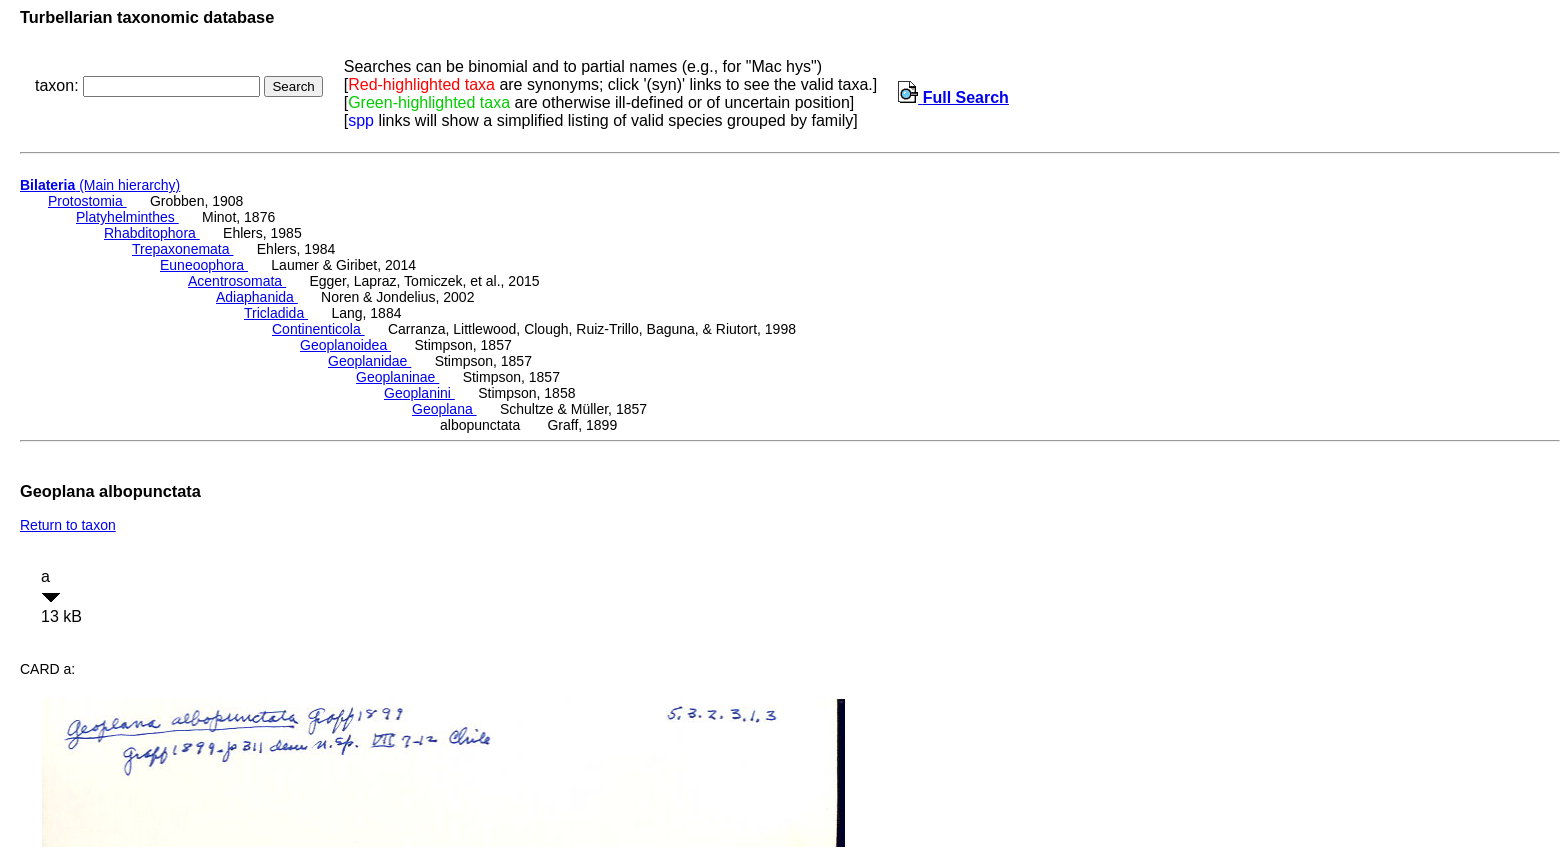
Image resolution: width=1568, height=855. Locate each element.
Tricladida (276, 313)
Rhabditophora (152, 233)
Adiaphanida (257, 297)
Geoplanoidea (345, 345)
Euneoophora (204, 265)
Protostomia (87, 201)
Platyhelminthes (127, 217)
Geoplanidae (369, 361)
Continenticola (318, 329)
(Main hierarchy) (100, 185)
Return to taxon (68, 525)
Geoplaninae (397, 377)
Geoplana (444, 409)
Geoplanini (419, 393)
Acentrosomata (237, 281)
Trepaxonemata (182, 249)
